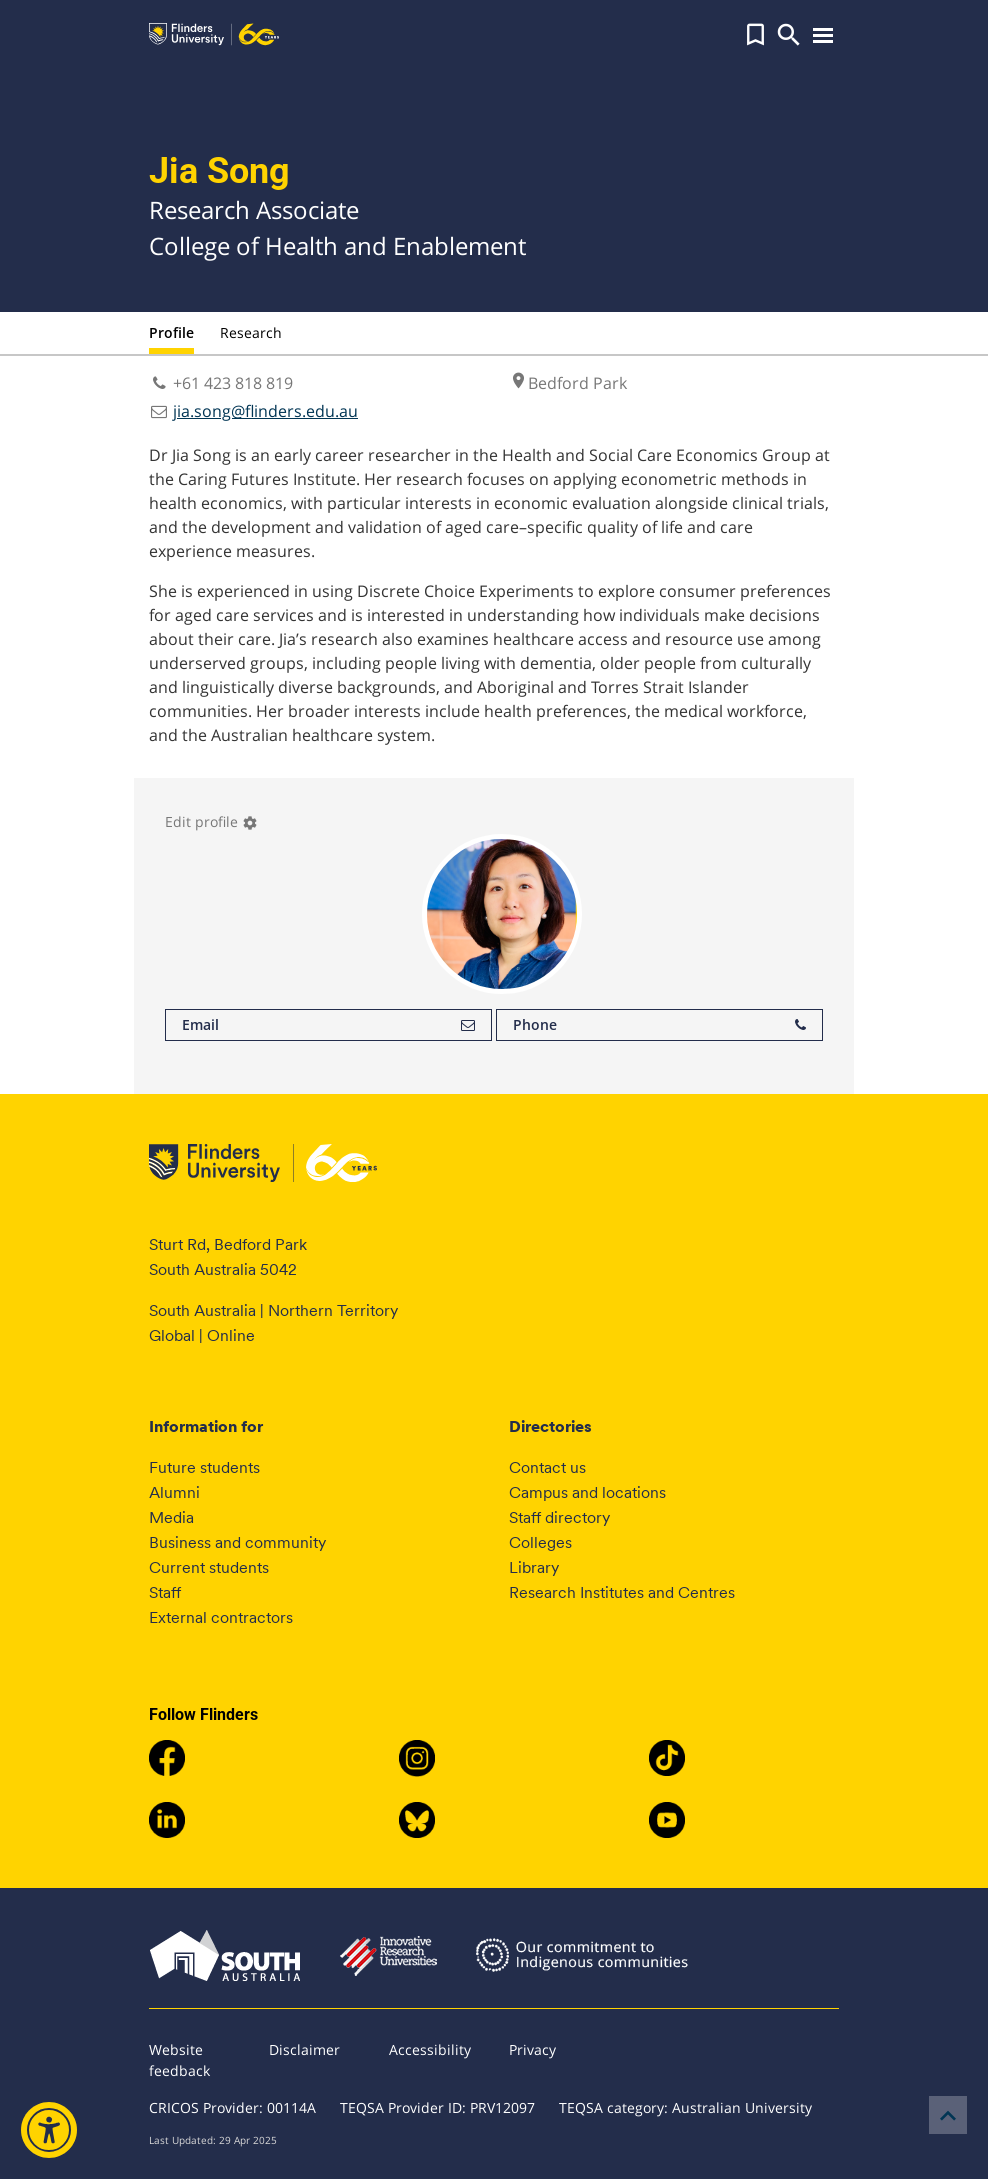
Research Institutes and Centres (622, 1592)
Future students (204, 1467)
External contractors (221, 1617)
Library (534, 1567)
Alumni (174, 1492)
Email (328, 1025)
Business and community (237, 1542)
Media (171, 1517)
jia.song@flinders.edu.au (265, 411)
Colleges (540, 1542)
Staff (165, 1592)
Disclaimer (304, 2049)
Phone (659, 1025)
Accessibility (430, 2049)
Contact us (547, 1467)
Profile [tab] (171, 332)
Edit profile (211, 821)
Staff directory (559, 1517)
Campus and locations (587, 1492)
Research (251, 332)
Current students (209, 1567)
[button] (755, 35)
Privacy (532, 2049)
